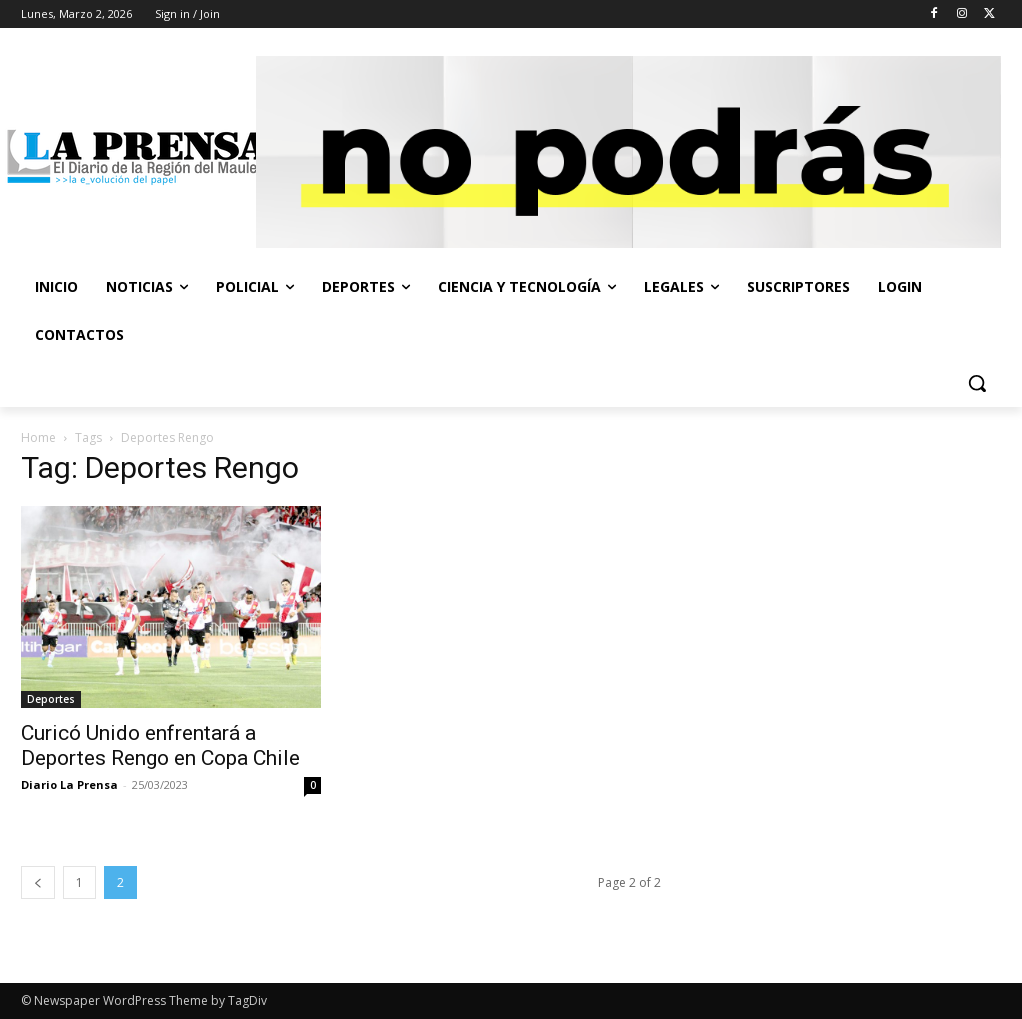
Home (38, 437)
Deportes (51, 699)
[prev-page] (38, 882)
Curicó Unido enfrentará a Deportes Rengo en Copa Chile (160, 745)
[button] (977, 383)
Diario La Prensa (69, 784)
